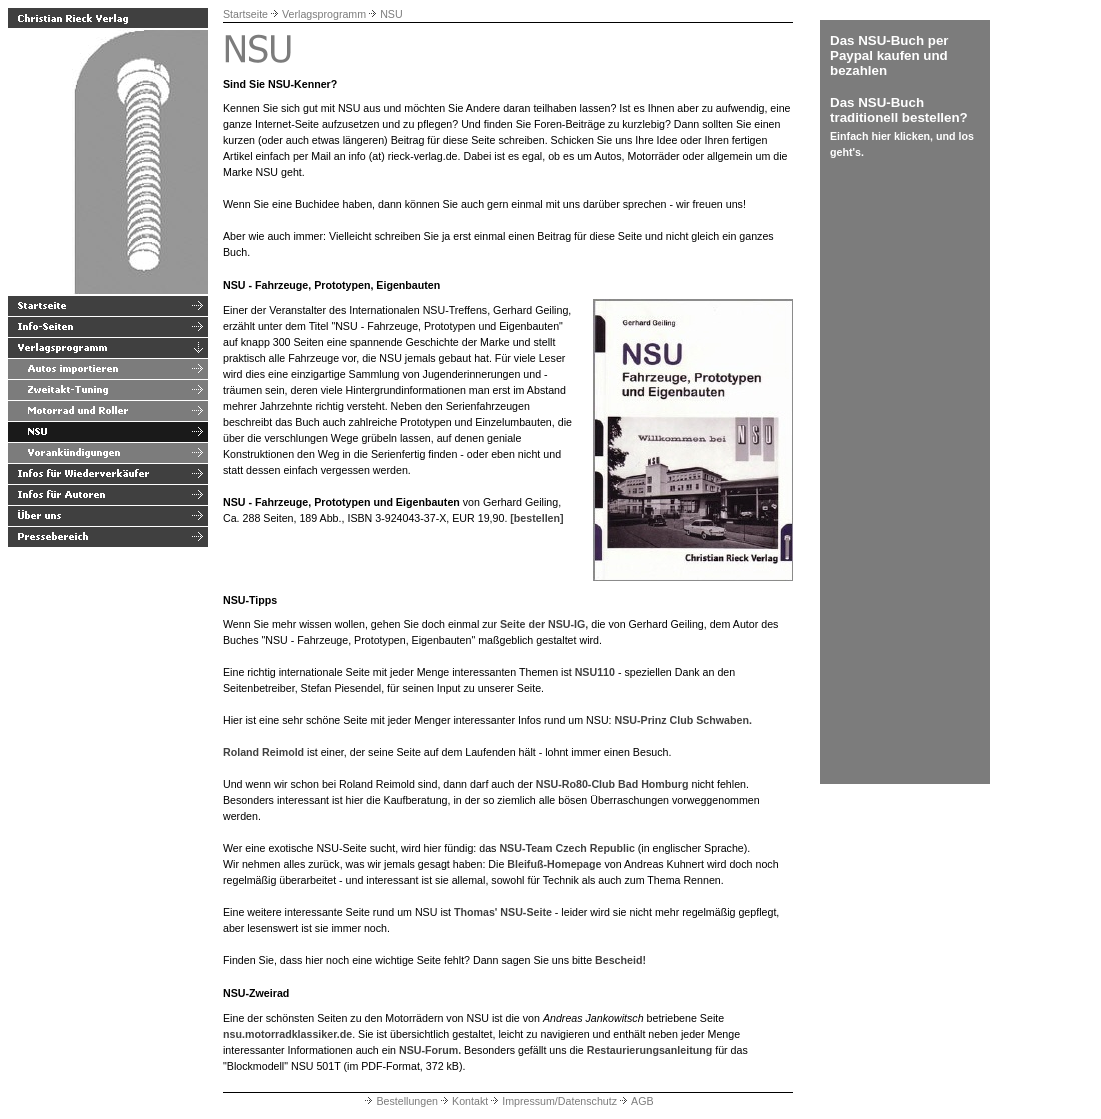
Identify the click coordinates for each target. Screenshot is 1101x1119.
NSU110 (595, 672)
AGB (635, 1101)
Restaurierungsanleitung (650, 1050)
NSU (391, 14)
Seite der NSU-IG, (544, 624)
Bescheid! (620, 960)
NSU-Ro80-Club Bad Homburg (612, 784)
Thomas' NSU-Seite (503, 912)
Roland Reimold (263, 752)
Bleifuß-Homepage (554, 864)
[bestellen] (536, 518)
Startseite (245, 14)
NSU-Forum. (430, 1050)
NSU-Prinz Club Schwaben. (683, 720)
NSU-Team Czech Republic (566, 848)
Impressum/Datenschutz (552, 1101)
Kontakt (463, 1101)
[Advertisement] (890, 474)
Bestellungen (400, 1101)
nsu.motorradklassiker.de (287, 1034)
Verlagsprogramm (324, 14)
